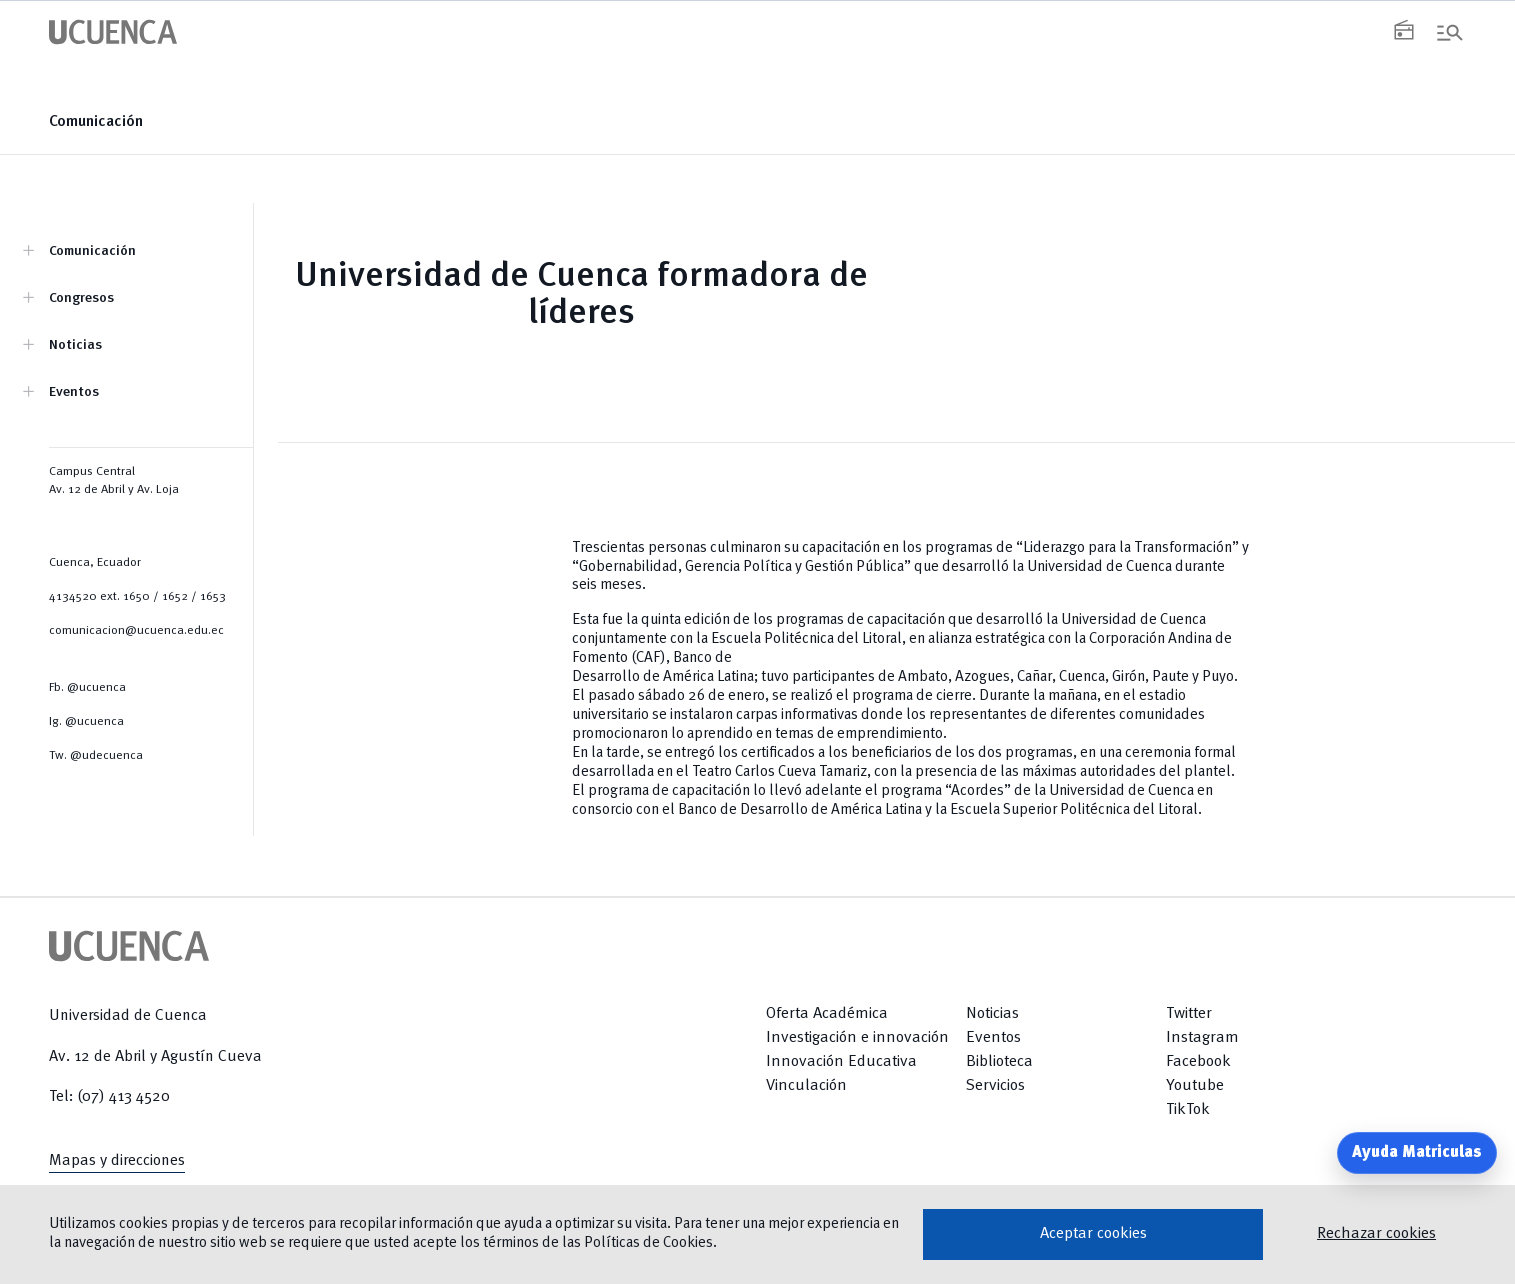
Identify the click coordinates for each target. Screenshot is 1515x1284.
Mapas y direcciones (117, 1161)
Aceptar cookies (1093, 1234)
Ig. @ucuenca (86, 722)
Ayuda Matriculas (1417, 1153)
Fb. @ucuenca (87, 688)
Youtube (1195, 1086)
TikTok (1188, 1110)
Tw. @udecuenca (96, 756)
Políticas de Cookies (648, 1243)
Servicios (995, 1086)
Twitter (1189, 1014)
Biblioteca (999, 1062)
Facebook (1198, 1062)
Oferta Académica (827, 1014)
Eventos (74, 392)
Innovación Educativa (841, 1062)
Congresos (81, 298)
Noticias (75, 345)
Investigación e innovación (857, 1038)
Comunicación (96, 122)
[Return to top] (1416, 1087)
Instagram (1202, 1038)
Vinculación (806, 1086)
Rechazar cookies (1376, 1234)
